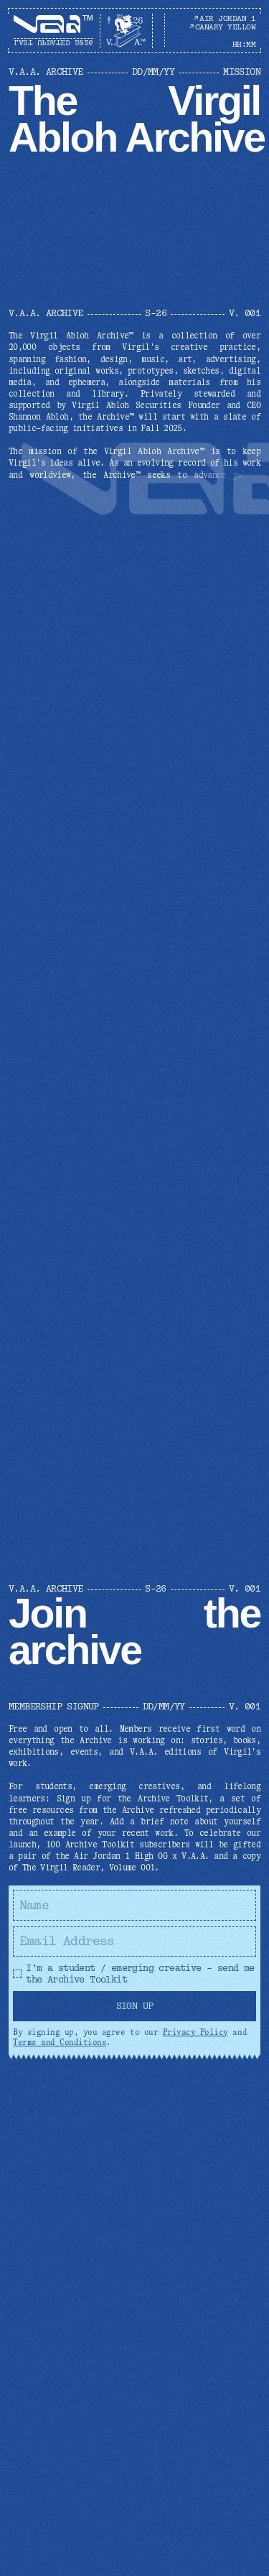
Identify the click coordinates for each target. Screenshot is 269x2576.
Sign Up (135, 2006)
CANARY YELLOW (222, 27)
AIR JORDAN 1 (224, 18)
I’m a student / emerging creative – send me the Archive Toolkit (134, 1973)
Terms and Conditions (59, 2042)
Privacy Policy (195, 2032)
